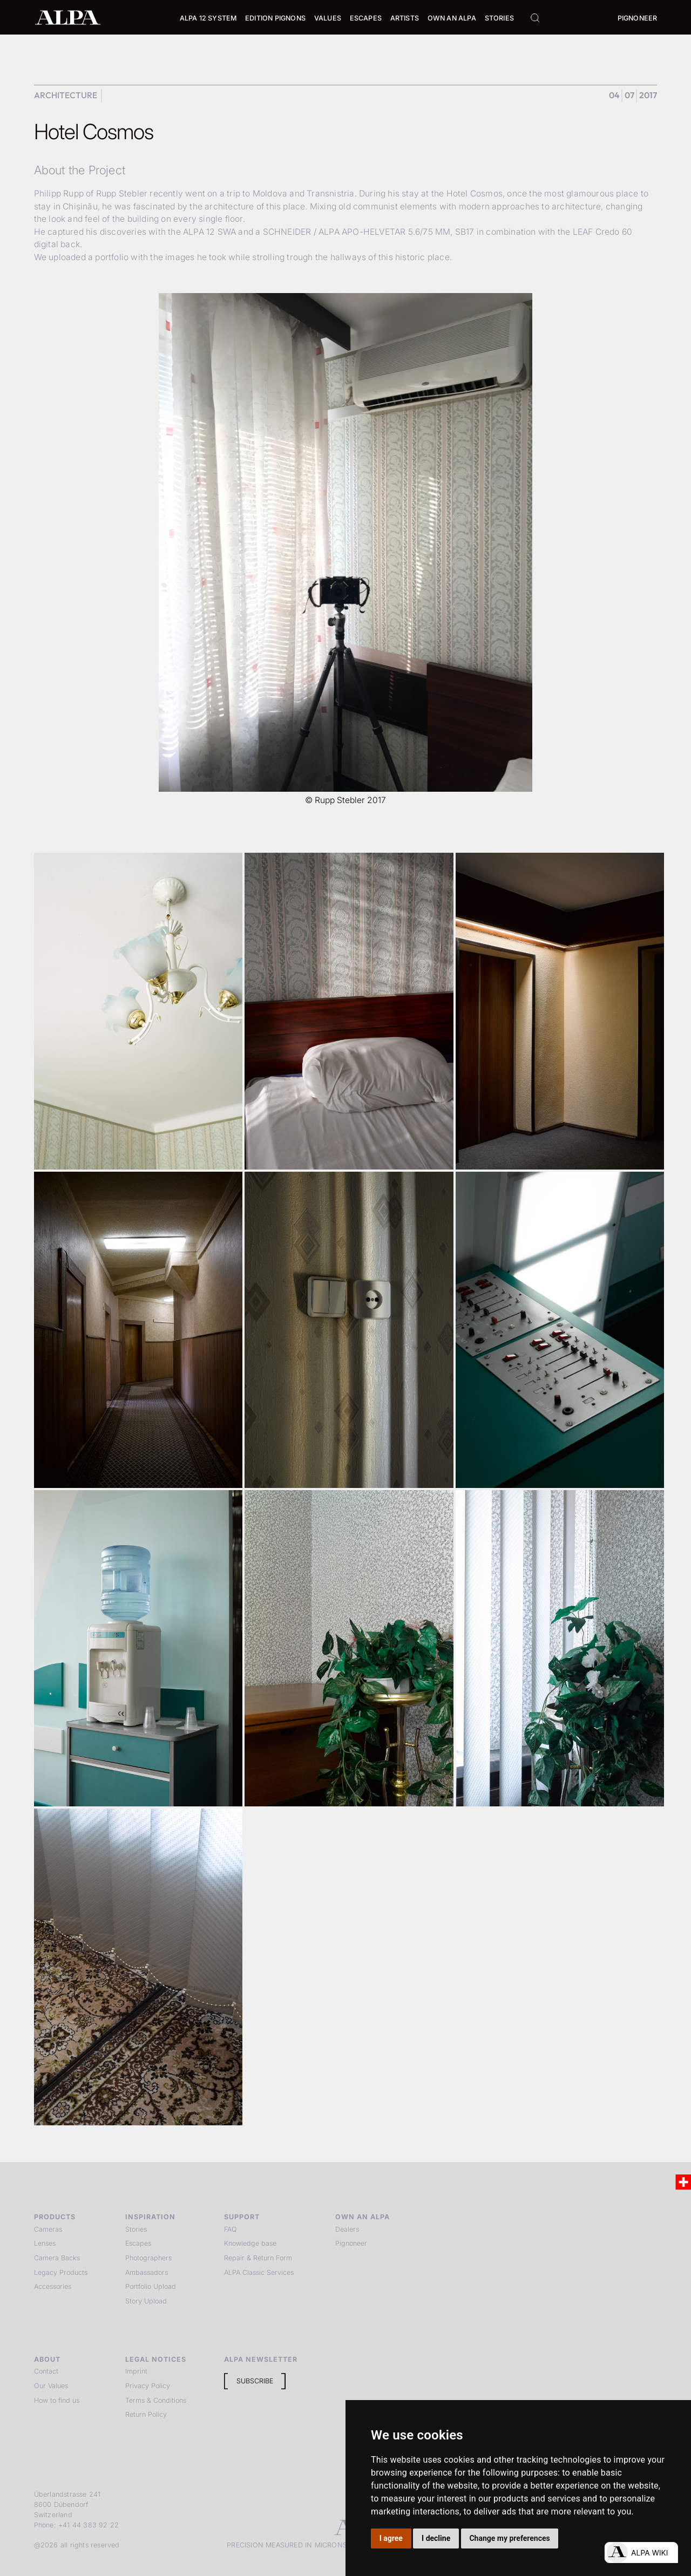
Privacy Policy (147, 2386)
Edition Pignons (275, 18)
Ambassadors (146, 2272)
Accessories (52, 2286)
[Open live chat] (641, 2552)
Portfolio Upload (150, 2286)
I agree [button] (391, 2538)
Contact (46, 2371)
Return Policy (146, 2414)
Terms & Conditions (155, 2400)
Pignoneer (638, 18)
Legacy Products (60, 2272)
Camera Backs (57, 2258)
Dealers (347, 2229)
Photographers (148, 2258)
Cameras (48, 2229)
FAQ (230, 2229)
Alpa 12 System (208, 18)
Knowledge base (250, 2243)
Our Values (51, 2386)
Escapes (138, 2243)
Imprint (136, 2371)
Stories (499, 18)
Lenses (45, 2243)
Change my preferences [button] (509, 2538)
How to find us (56, 2400)
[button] (208, 19)
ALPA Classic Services (259, 2272)
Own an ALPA (452, 18)
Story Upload (146, 2301)
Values (327, 18)
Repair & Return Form (258, 2258)
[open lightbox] (138, 1011)
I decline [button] (436, 2538)
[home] (67, 17)
